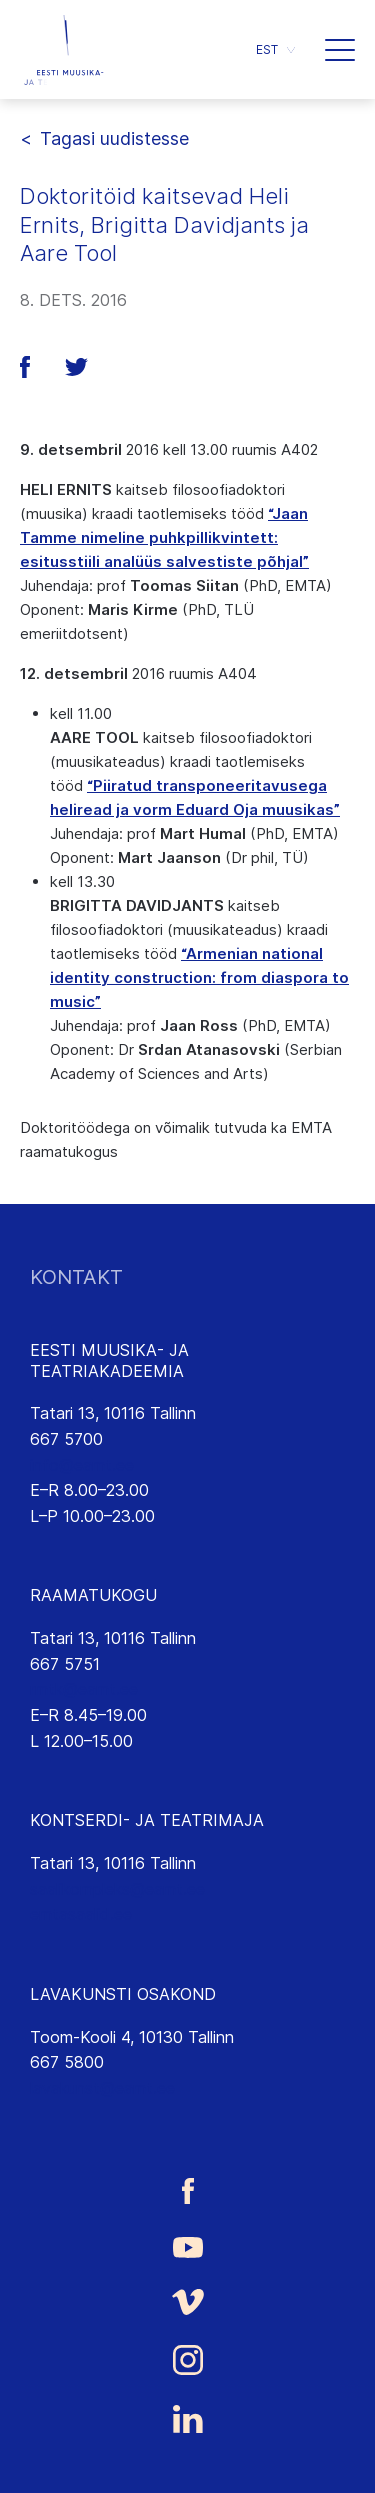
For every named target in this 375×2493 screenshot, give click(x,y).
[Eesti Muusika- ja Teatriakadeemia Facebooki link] (187, 2190)
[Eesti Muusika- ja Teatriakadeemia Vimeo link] (187, 2301)
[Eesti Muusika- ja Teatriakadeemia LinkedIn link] (187, 2419)
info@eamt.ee (82, 1465)
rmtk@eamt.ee (84, 1689)
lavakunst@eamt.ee (102, 2088)
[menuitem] (275, 49)
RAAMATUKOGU (93, 1595)
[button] (340, 50)
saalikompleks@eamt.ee (117, 1889)
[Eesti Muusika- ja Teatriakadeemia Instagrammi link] (187, 2360)
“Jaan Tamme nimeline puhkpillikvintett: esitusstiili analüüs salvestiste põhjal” (164, 537)
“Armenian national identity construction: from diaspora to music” (199, 977)
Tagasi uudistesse (114, 138)
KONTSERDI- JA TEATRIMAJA (147, 1820)
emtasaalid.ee (81, 1914)
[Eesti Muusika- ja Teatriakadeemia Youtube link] (187, 2246)
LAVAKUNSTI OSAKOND (123, 1994)
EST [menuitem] (267, 49)
